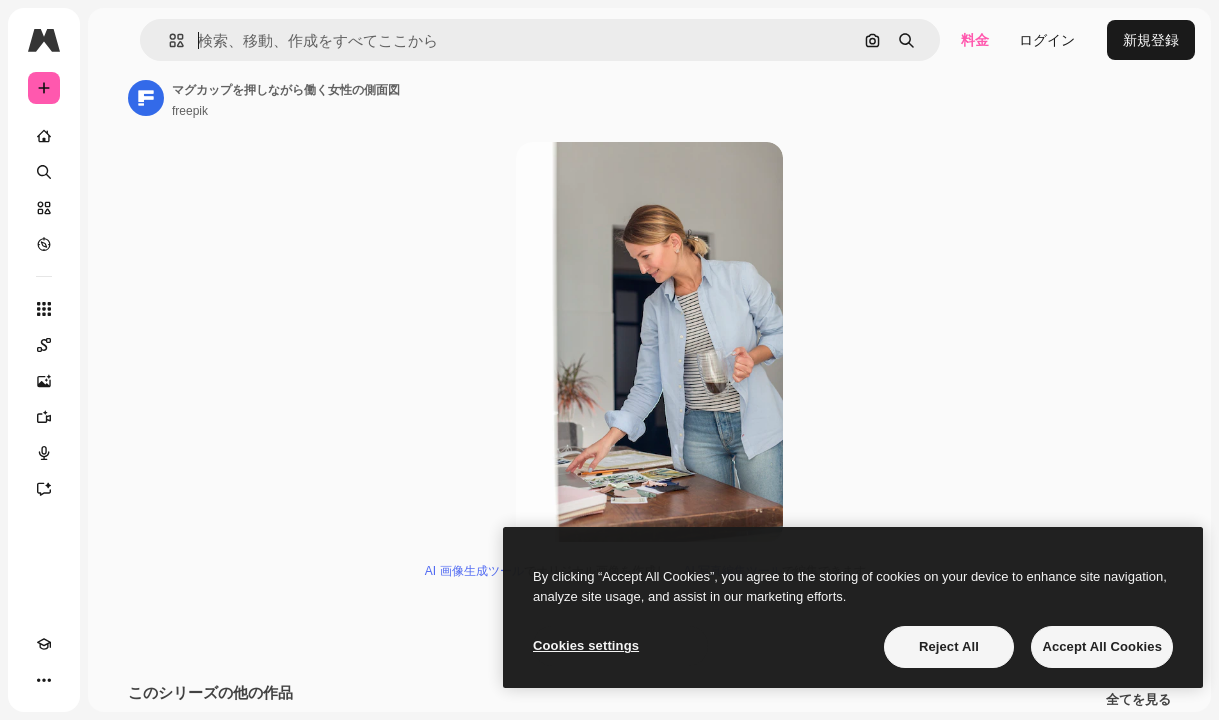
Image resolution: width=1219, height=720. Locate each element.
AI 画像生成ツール (474, 571)
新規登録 (1151, 40)
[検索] (44, 172)
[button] (168, 40)
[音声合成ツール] (44, 453)
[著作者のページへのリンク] (146, 98)
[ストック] (44, 208)
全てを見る (1138, 700)
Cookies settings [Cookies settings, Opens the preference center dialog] (586, 645)
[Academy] (44, 644)
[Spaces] (44, 345)
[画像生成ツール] (44, 381)
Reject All (949, 646)
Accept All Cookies (1102, 646)
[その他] (44, 680)
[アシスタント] (44, 489)
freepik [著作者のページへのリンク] (190, 111)
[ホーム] (44, 136)
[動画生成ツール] (44, 417)
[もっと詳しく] (44, 244)
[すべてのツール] (44, 309)
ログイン (1047, 40)
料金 (975, 40)
